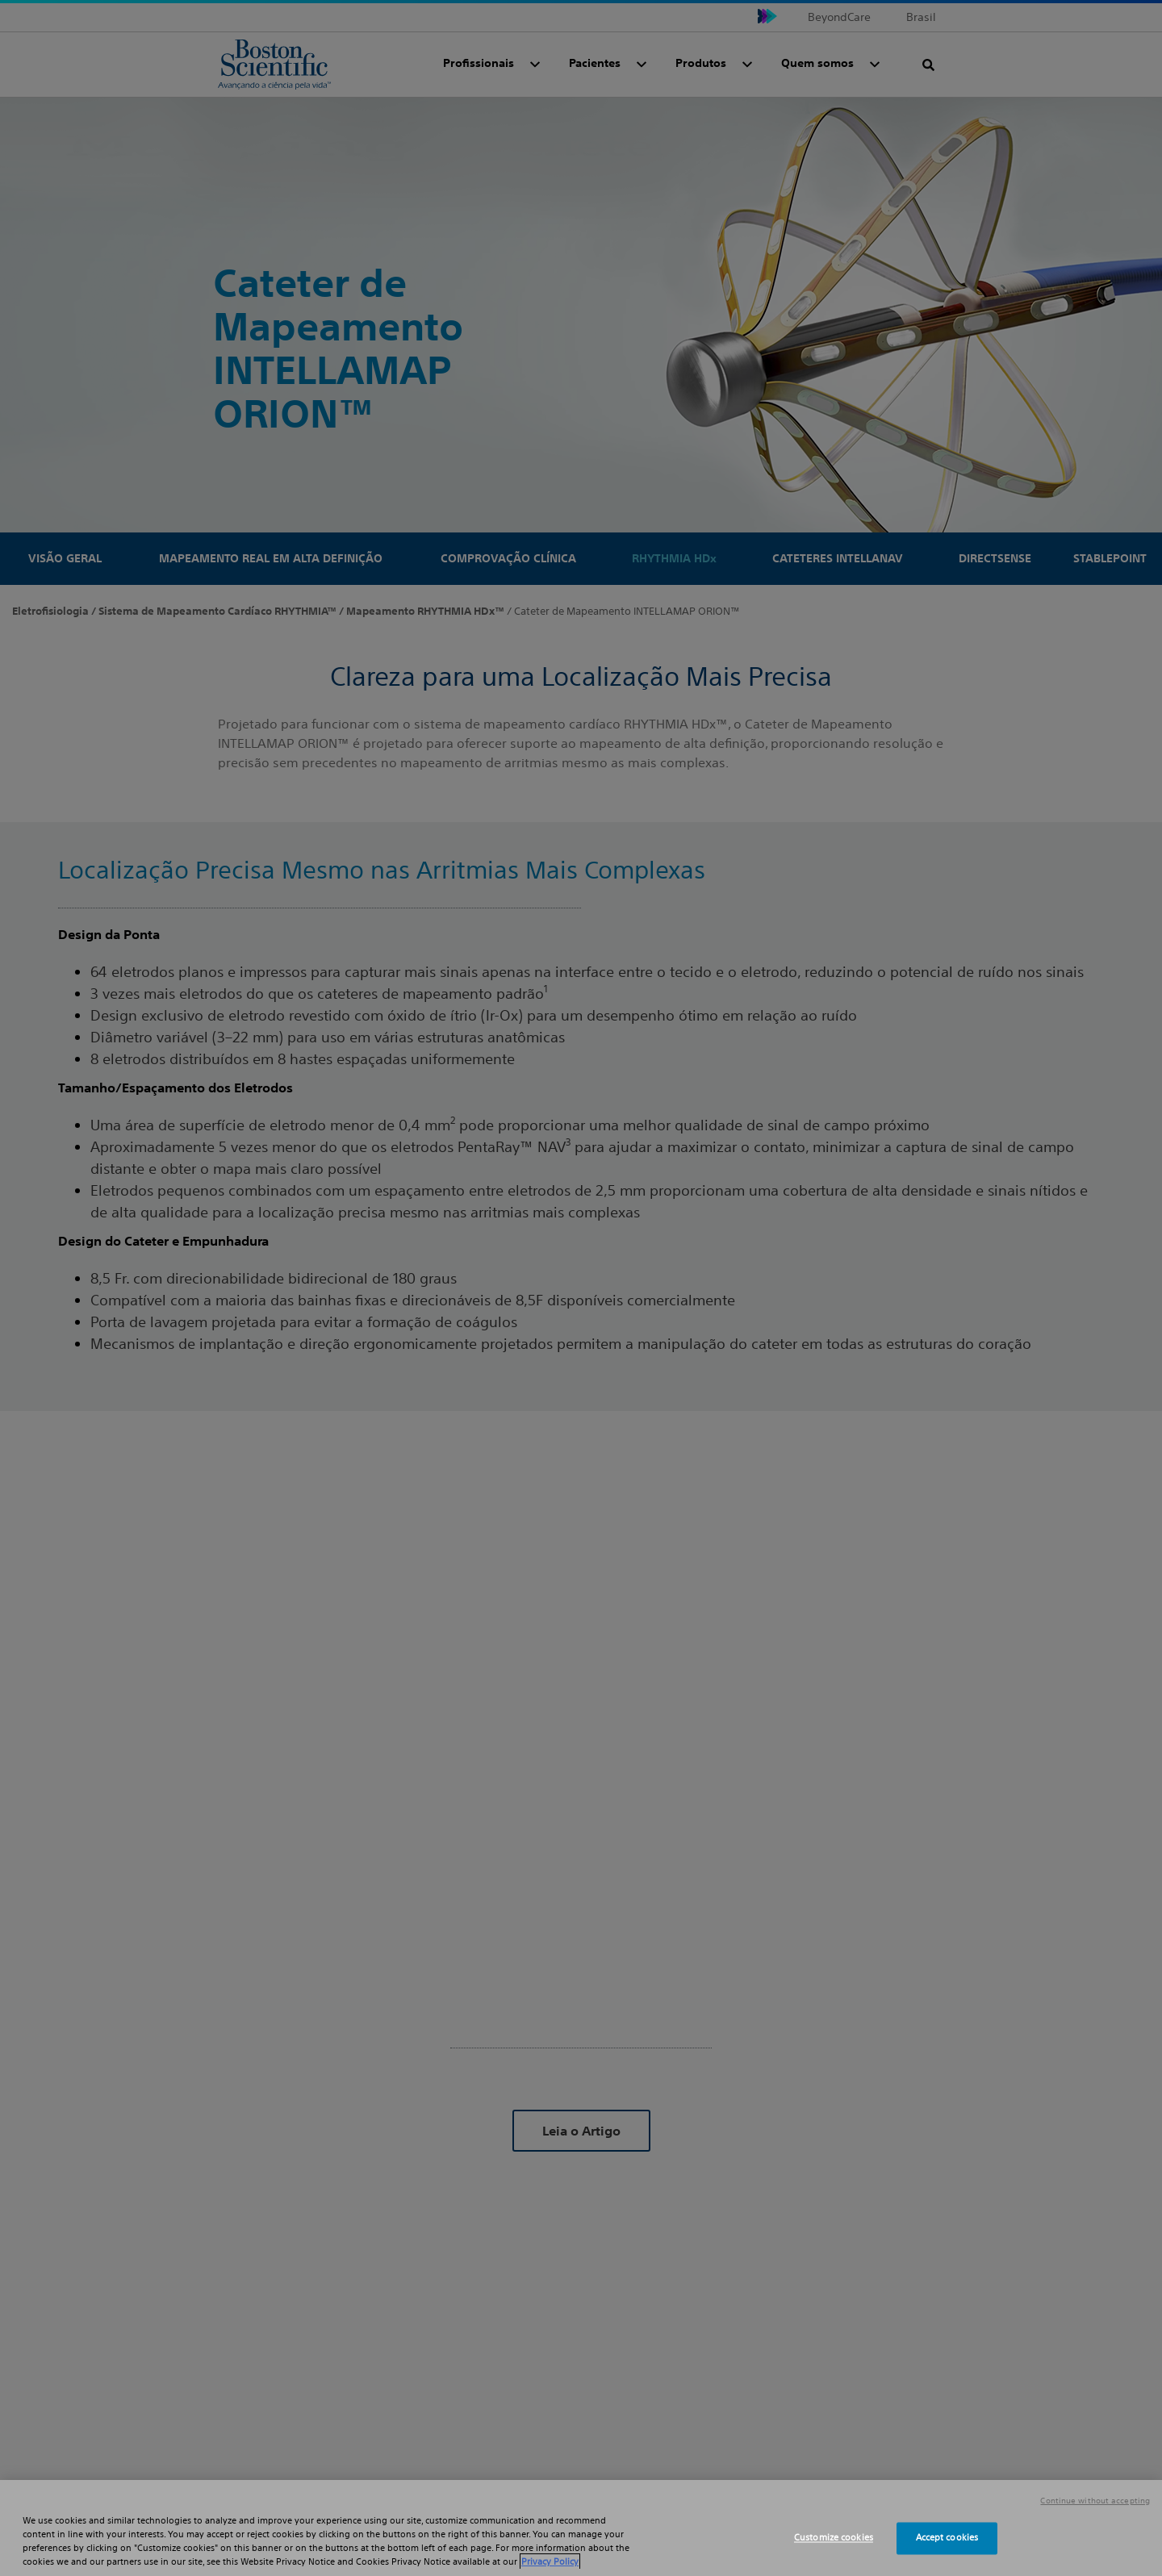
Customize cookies (833, 2538)
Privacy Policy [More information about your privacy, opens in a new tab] (550, 2561)
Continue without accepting (1095, 2501)
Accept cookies (947, 2538)
